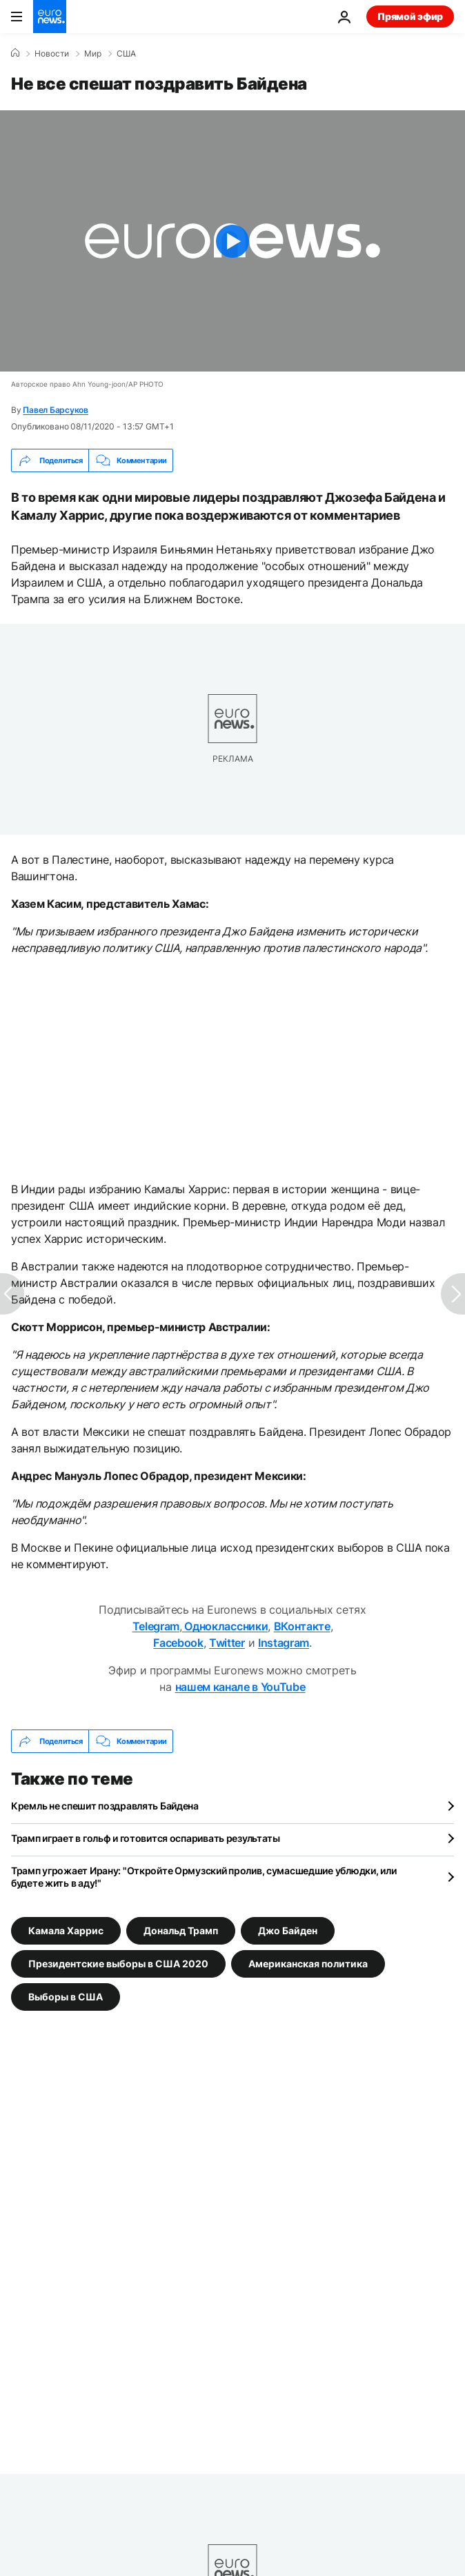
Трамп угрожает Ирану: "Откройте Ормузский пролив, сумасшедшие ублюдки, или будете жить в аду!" (203, 1877)
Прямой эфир (410, 16)
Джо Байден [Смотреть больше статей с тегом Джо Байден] (287, 1930)
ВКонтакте (302, 1626)
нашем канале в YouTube (240, 1687)
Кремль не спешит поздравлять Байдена (105, 1806)
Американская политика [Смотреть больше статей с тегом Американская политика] (308, 1963)
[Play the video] (232, 241)
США (126, 54)
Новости (51, 54)
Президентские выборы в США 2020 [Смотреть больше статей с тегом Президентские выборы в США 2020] (118, 1963)
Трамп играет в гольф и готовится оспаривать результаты (145, 1838)
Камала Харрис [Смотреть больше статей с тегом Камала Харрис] (65, 1930)
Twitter (227, 1643)
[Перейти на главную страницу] (49, 16)
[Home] (15, 53)
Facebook (178, 1643)
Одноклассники (225, 1626)
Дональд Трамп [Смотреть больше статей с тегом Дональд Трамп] (181, 1930)
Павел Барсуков (55, 410)
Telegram (155, 1626)
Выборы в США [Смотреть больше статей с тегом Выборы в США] (65, 1996)
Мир (92, 54)
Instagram (283, 1643)
